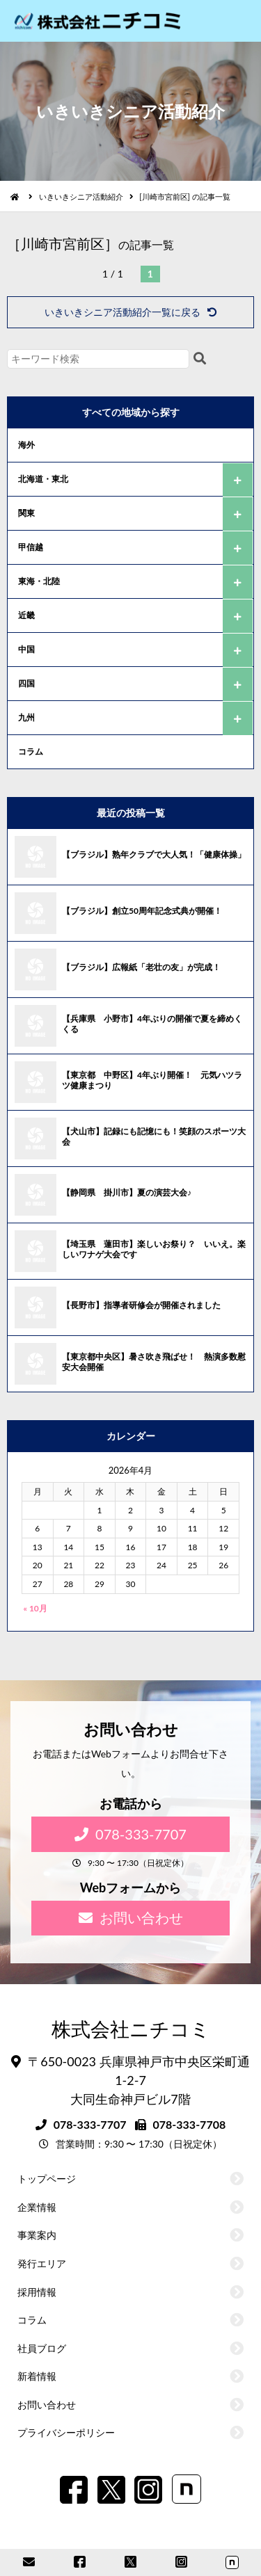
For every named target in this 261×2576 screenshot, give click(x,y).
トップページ (46, 2178)
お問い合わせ (131, 1917)
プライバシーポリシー (66, 2432)
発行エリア (41, 2263)
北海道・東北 (43, 479)
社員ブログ (41, 2348)
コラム (30, 751)
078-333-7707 (130, 1834)
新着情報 (36, 2376)
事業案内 (36, 2235)
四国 (26, 683)
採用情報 (36, 2292)
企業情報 (36, 2207)
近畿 (26, 615)
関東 (26, 513)
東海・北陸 (39, 581)
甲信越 (30, 547)
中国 (26, 649)
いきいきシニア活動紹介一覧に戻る (131, 312)
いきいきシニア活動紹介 (81, 196)
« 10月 (35, 1608)
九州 (26, 717)
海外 (26, 445)
